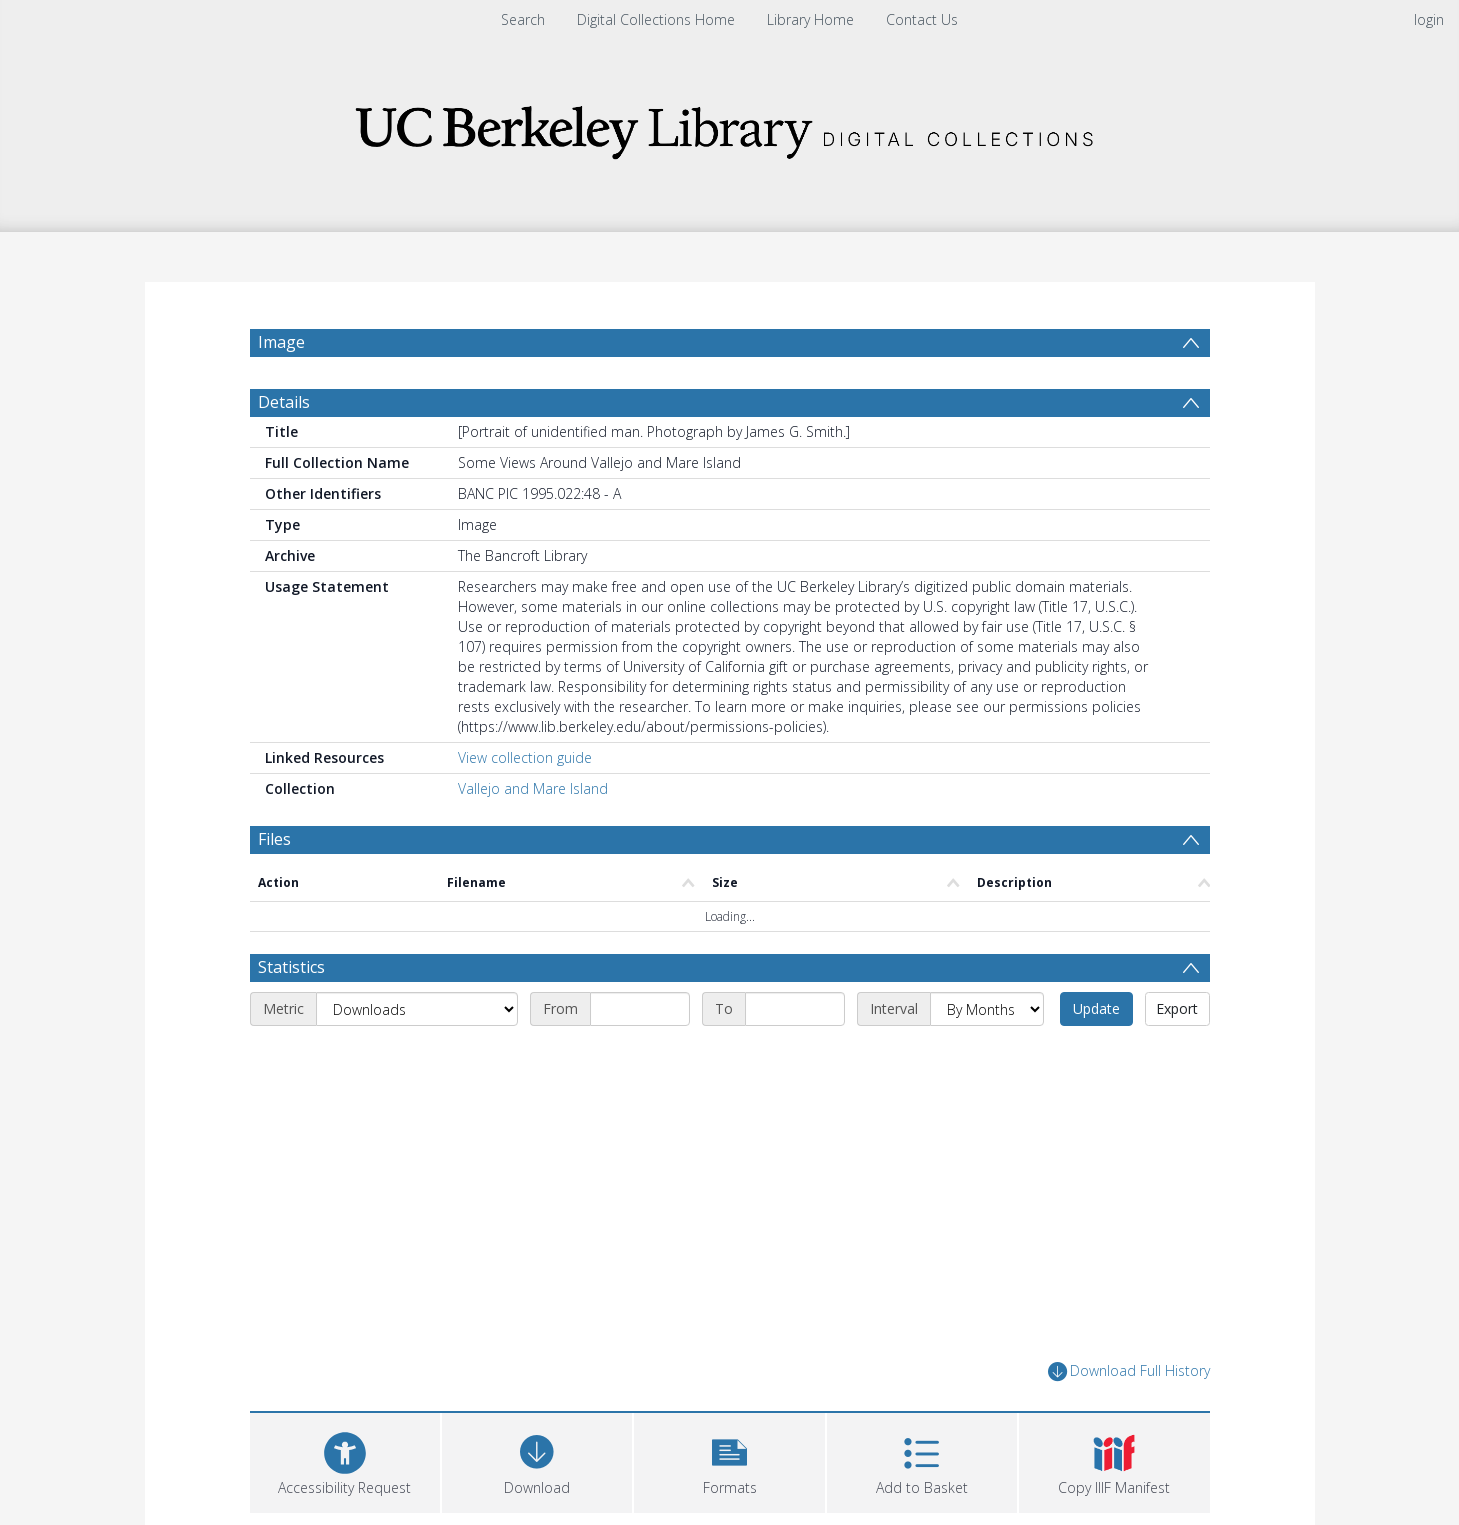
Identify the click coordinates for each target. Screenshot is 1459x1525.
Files (274, 839)
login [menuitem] (1429, 19)
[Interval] (987, 1009)
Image (281, 342)
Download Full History (1129, 1371)
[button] (729, 1460)
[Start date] (640, 1009)
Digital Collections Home (656, 19)
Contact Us (922, 19)
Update (1096, 1008)
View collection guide (525, 757)
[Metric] (417, 1009)
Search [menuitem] (523, 19)
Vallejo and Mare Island (533, 788)
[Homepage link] (730, 126)
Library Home (810, 19)
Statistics (291, 967)
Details (284, 402)
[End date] (795, 1009)
